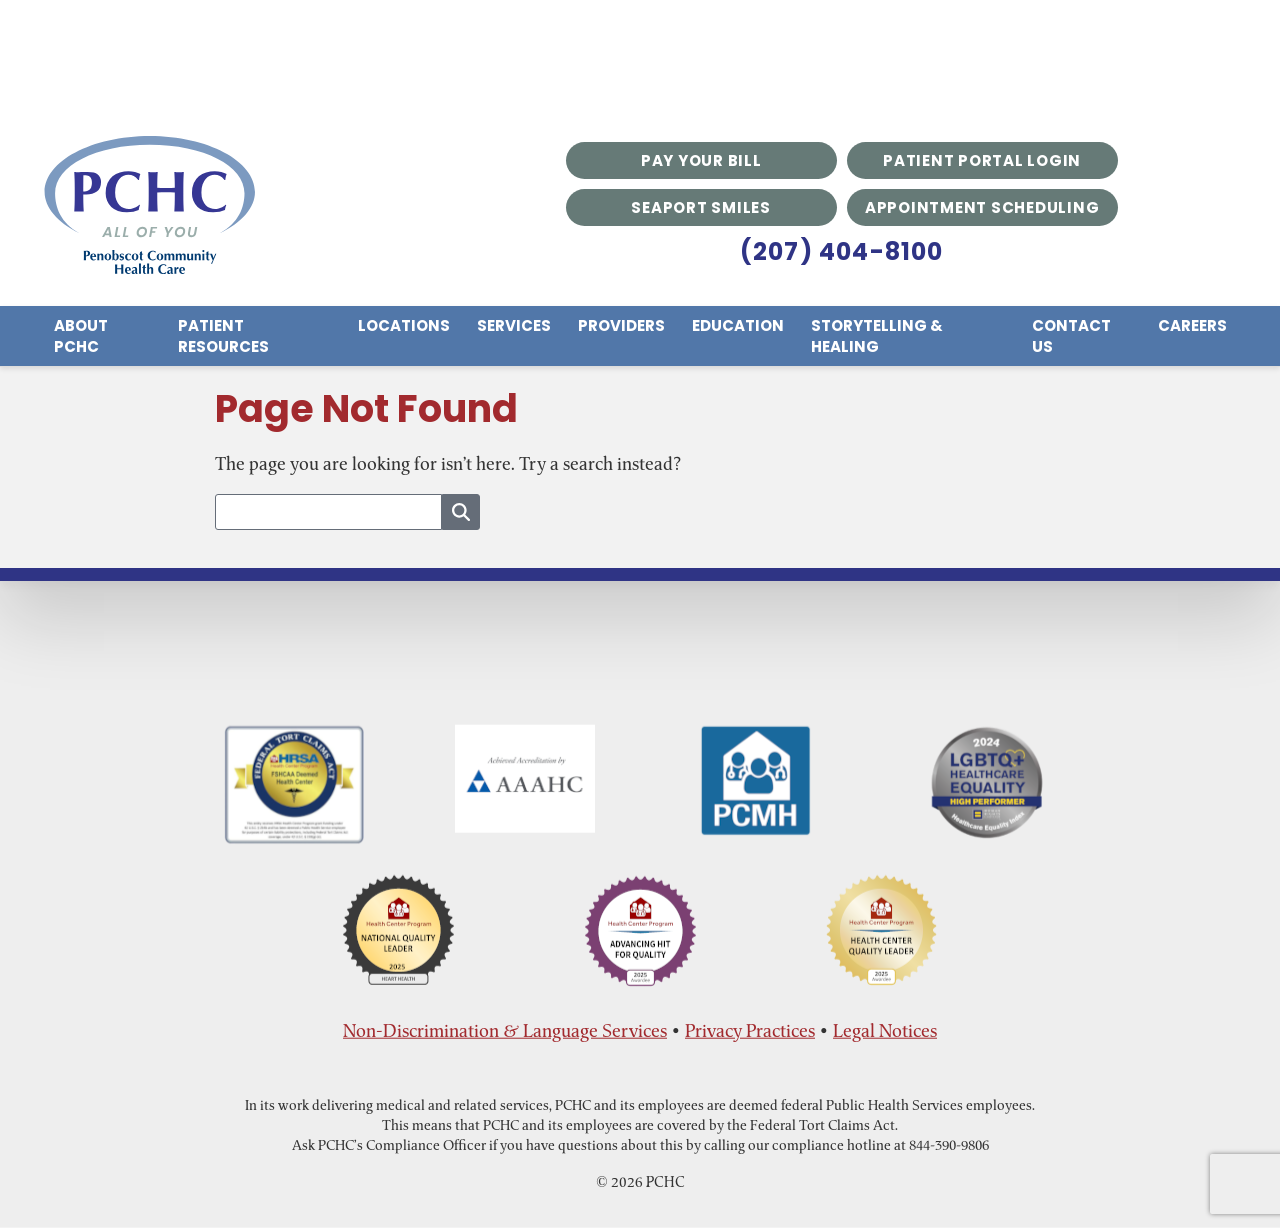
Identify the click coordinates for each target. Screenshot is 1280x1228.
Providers (621, 325)
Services (514, 325)
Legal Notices (885, 1030)
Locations (404, 325)
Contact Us (1071, 336)
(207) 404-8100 (842, 251)
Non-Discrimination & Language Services (505, 1030)
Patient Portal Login (982, 160)
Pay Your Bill (701, 160)
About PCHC (81, 336)
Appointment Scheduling (982, 207)
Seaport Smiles (701, 207)
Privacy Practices (750, 1030)
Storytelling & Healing (877, 336)
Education (738, 325)
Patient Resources (223, 336)
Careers (1192, 325)
